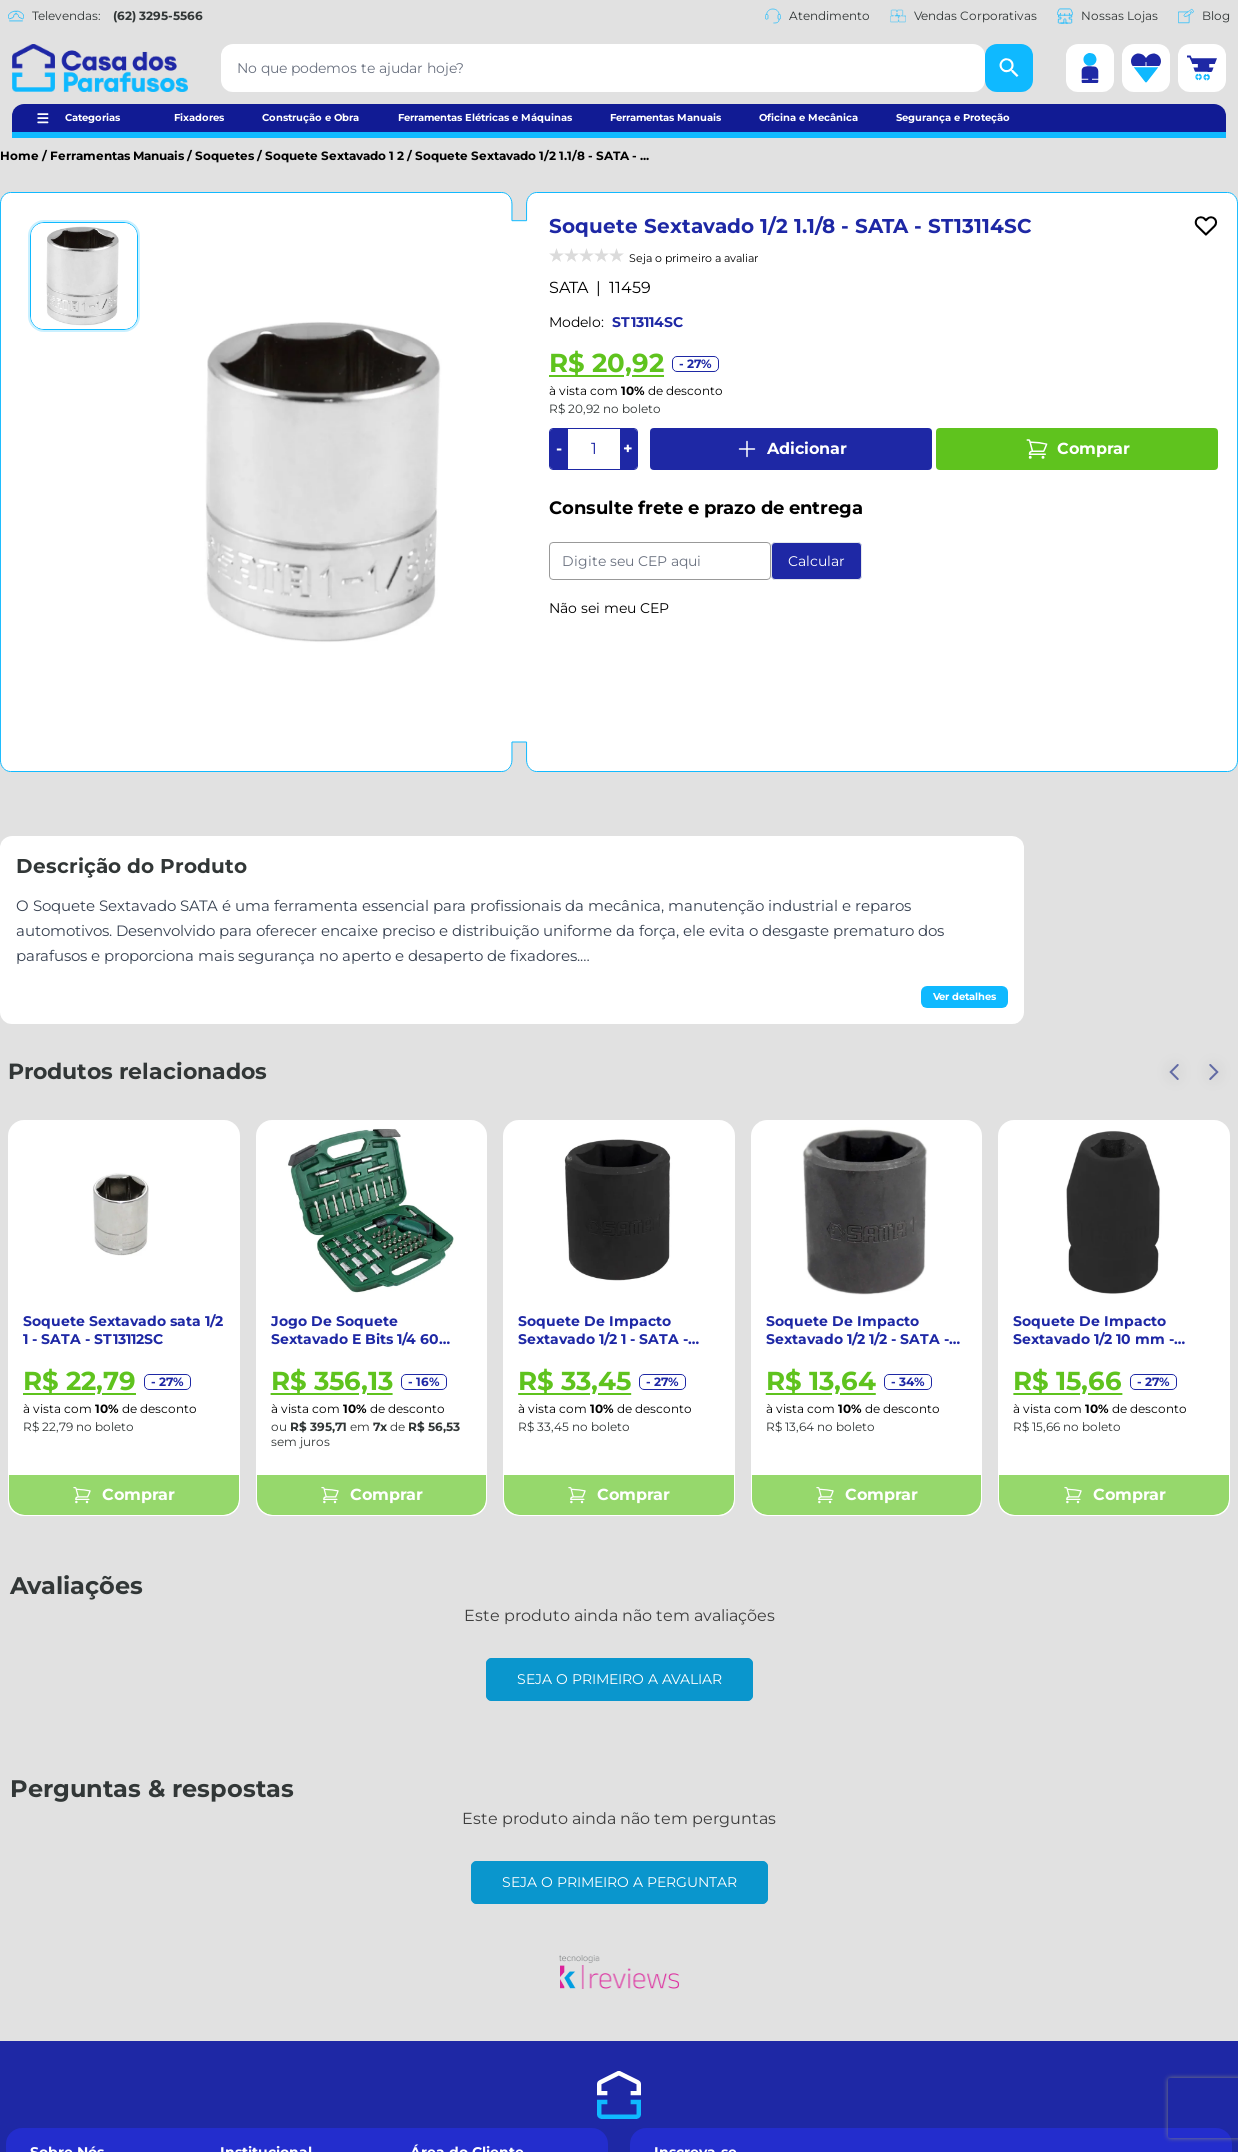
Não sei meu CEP (609, 608)
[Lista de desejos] (1146, 68)
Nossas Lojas (1107, 16)
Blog (1204, 16)
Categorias (92, 117)
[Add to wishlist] (1206, 226)
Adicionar (791, 449)
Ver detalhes (964, 996)
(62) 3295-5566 (158, 15)
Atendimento (817, 16)
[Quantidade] (594, 449)
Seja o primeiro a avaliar (619, 1679)
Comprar (1077, 449)
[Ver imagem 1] (84, 276)
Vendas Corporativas (963, 16)
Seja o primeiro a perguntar (619, 1882)
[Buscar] (1009, 68)
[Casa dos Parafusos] (100, 68)
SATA (568, 287)
